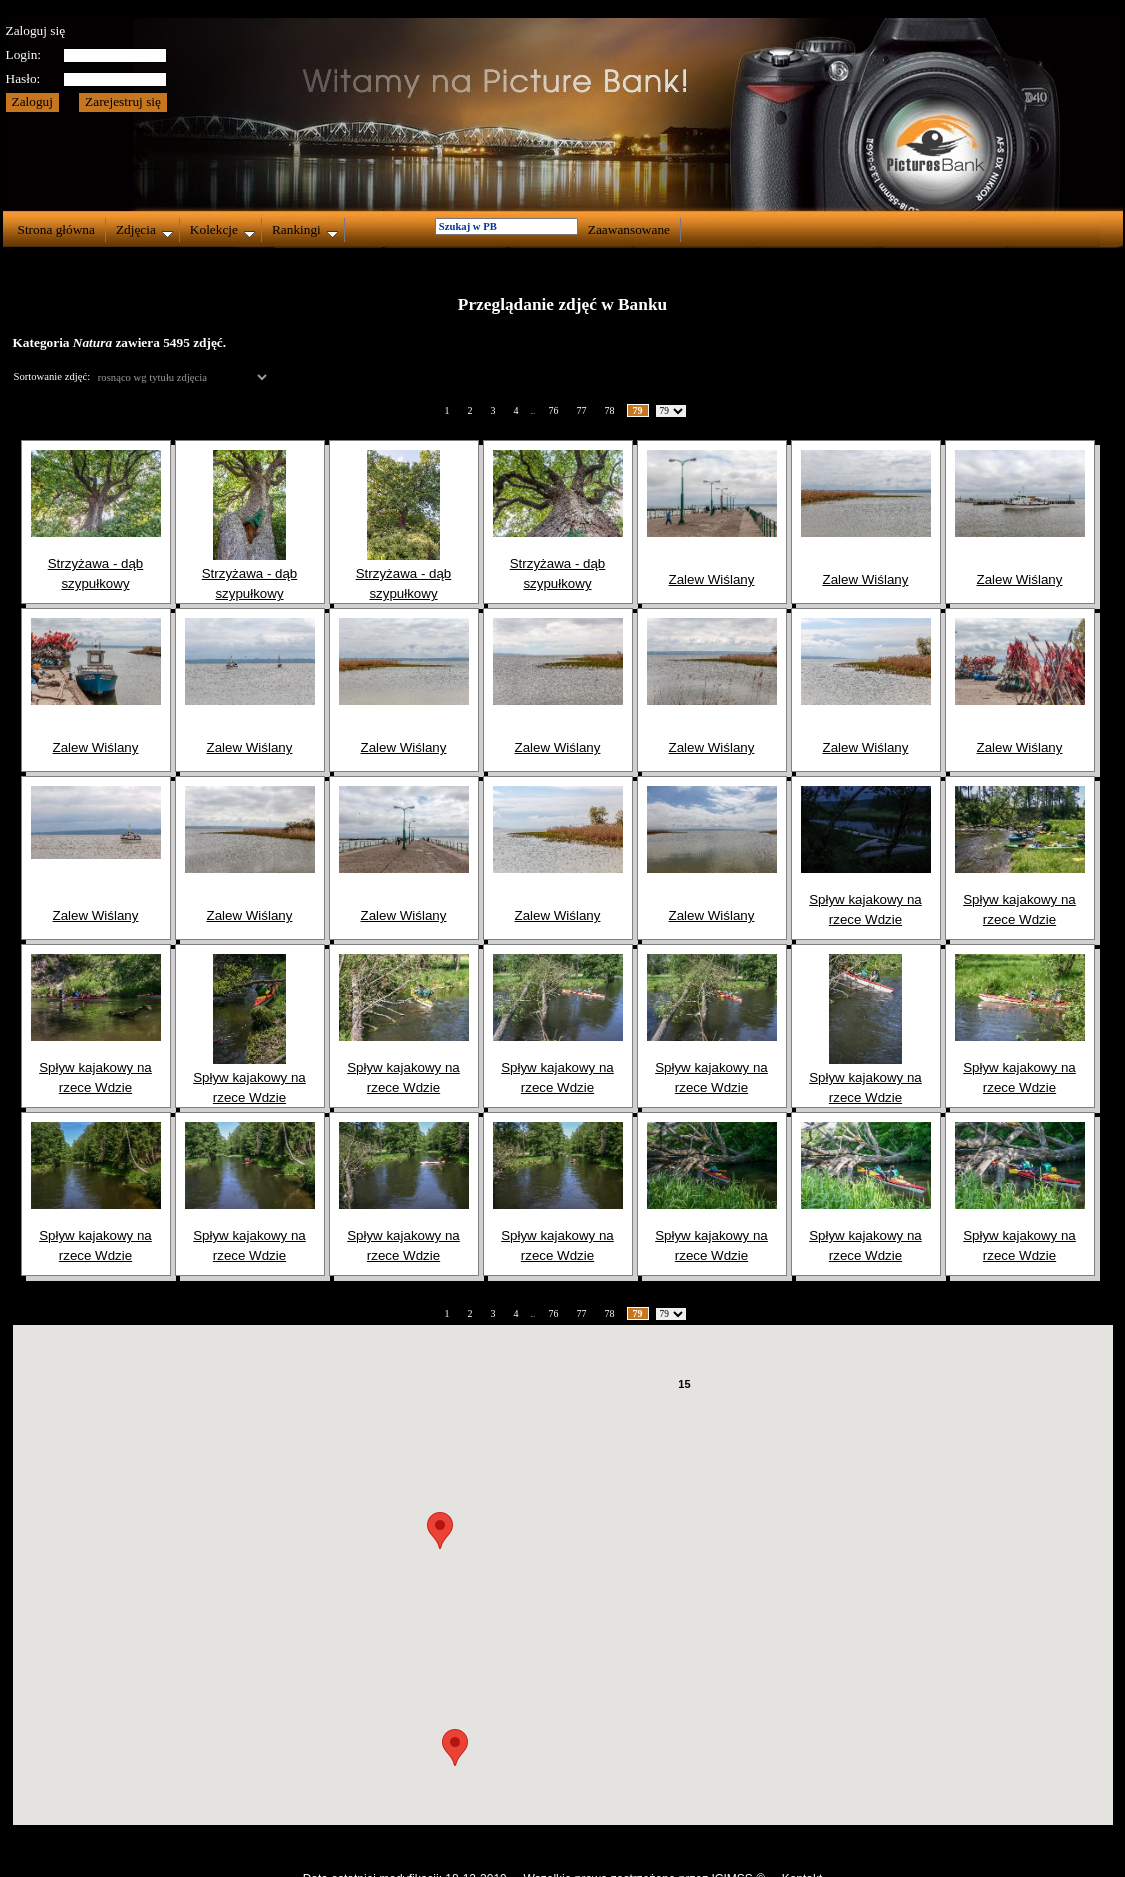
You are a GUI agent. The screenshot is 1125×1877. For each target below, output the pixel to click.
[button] (455, 1747)
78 (610, 410)
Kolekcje (222, 230)
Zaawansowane (629, 229)
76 (554, 410)
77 (582, 410)
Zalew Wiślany (712, 579)
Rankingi (305, 230)
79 (638, 410)
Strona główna (56, 229)
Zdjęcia (144, 230)
